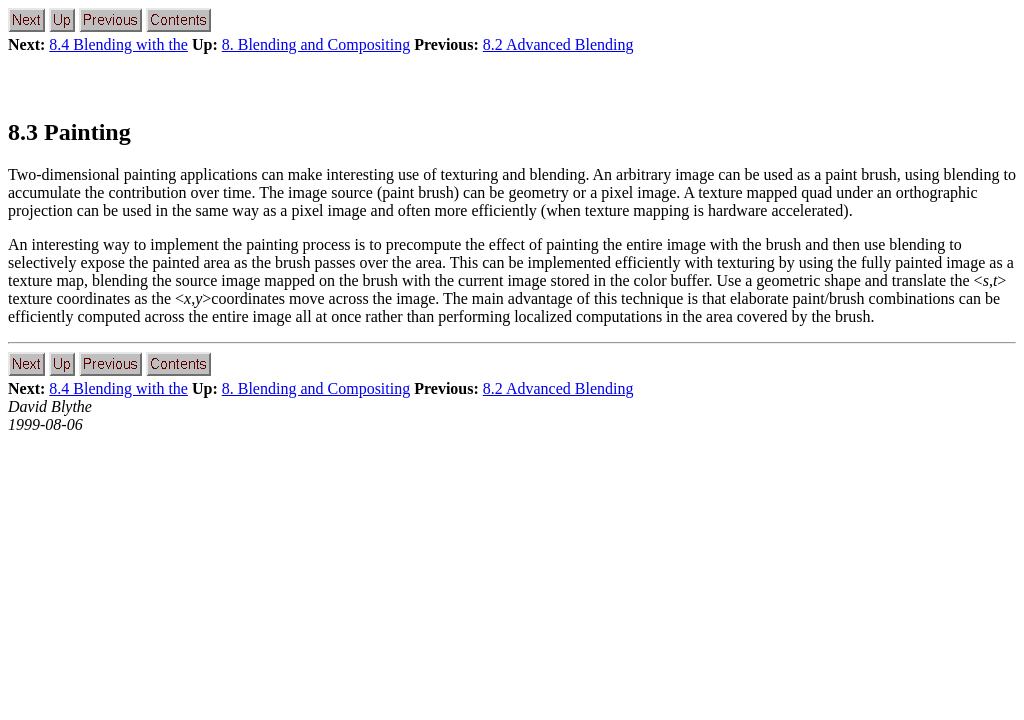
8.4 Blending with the (118, 44)
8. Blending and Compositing (316, 44)
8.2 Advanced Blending (558, 44)
